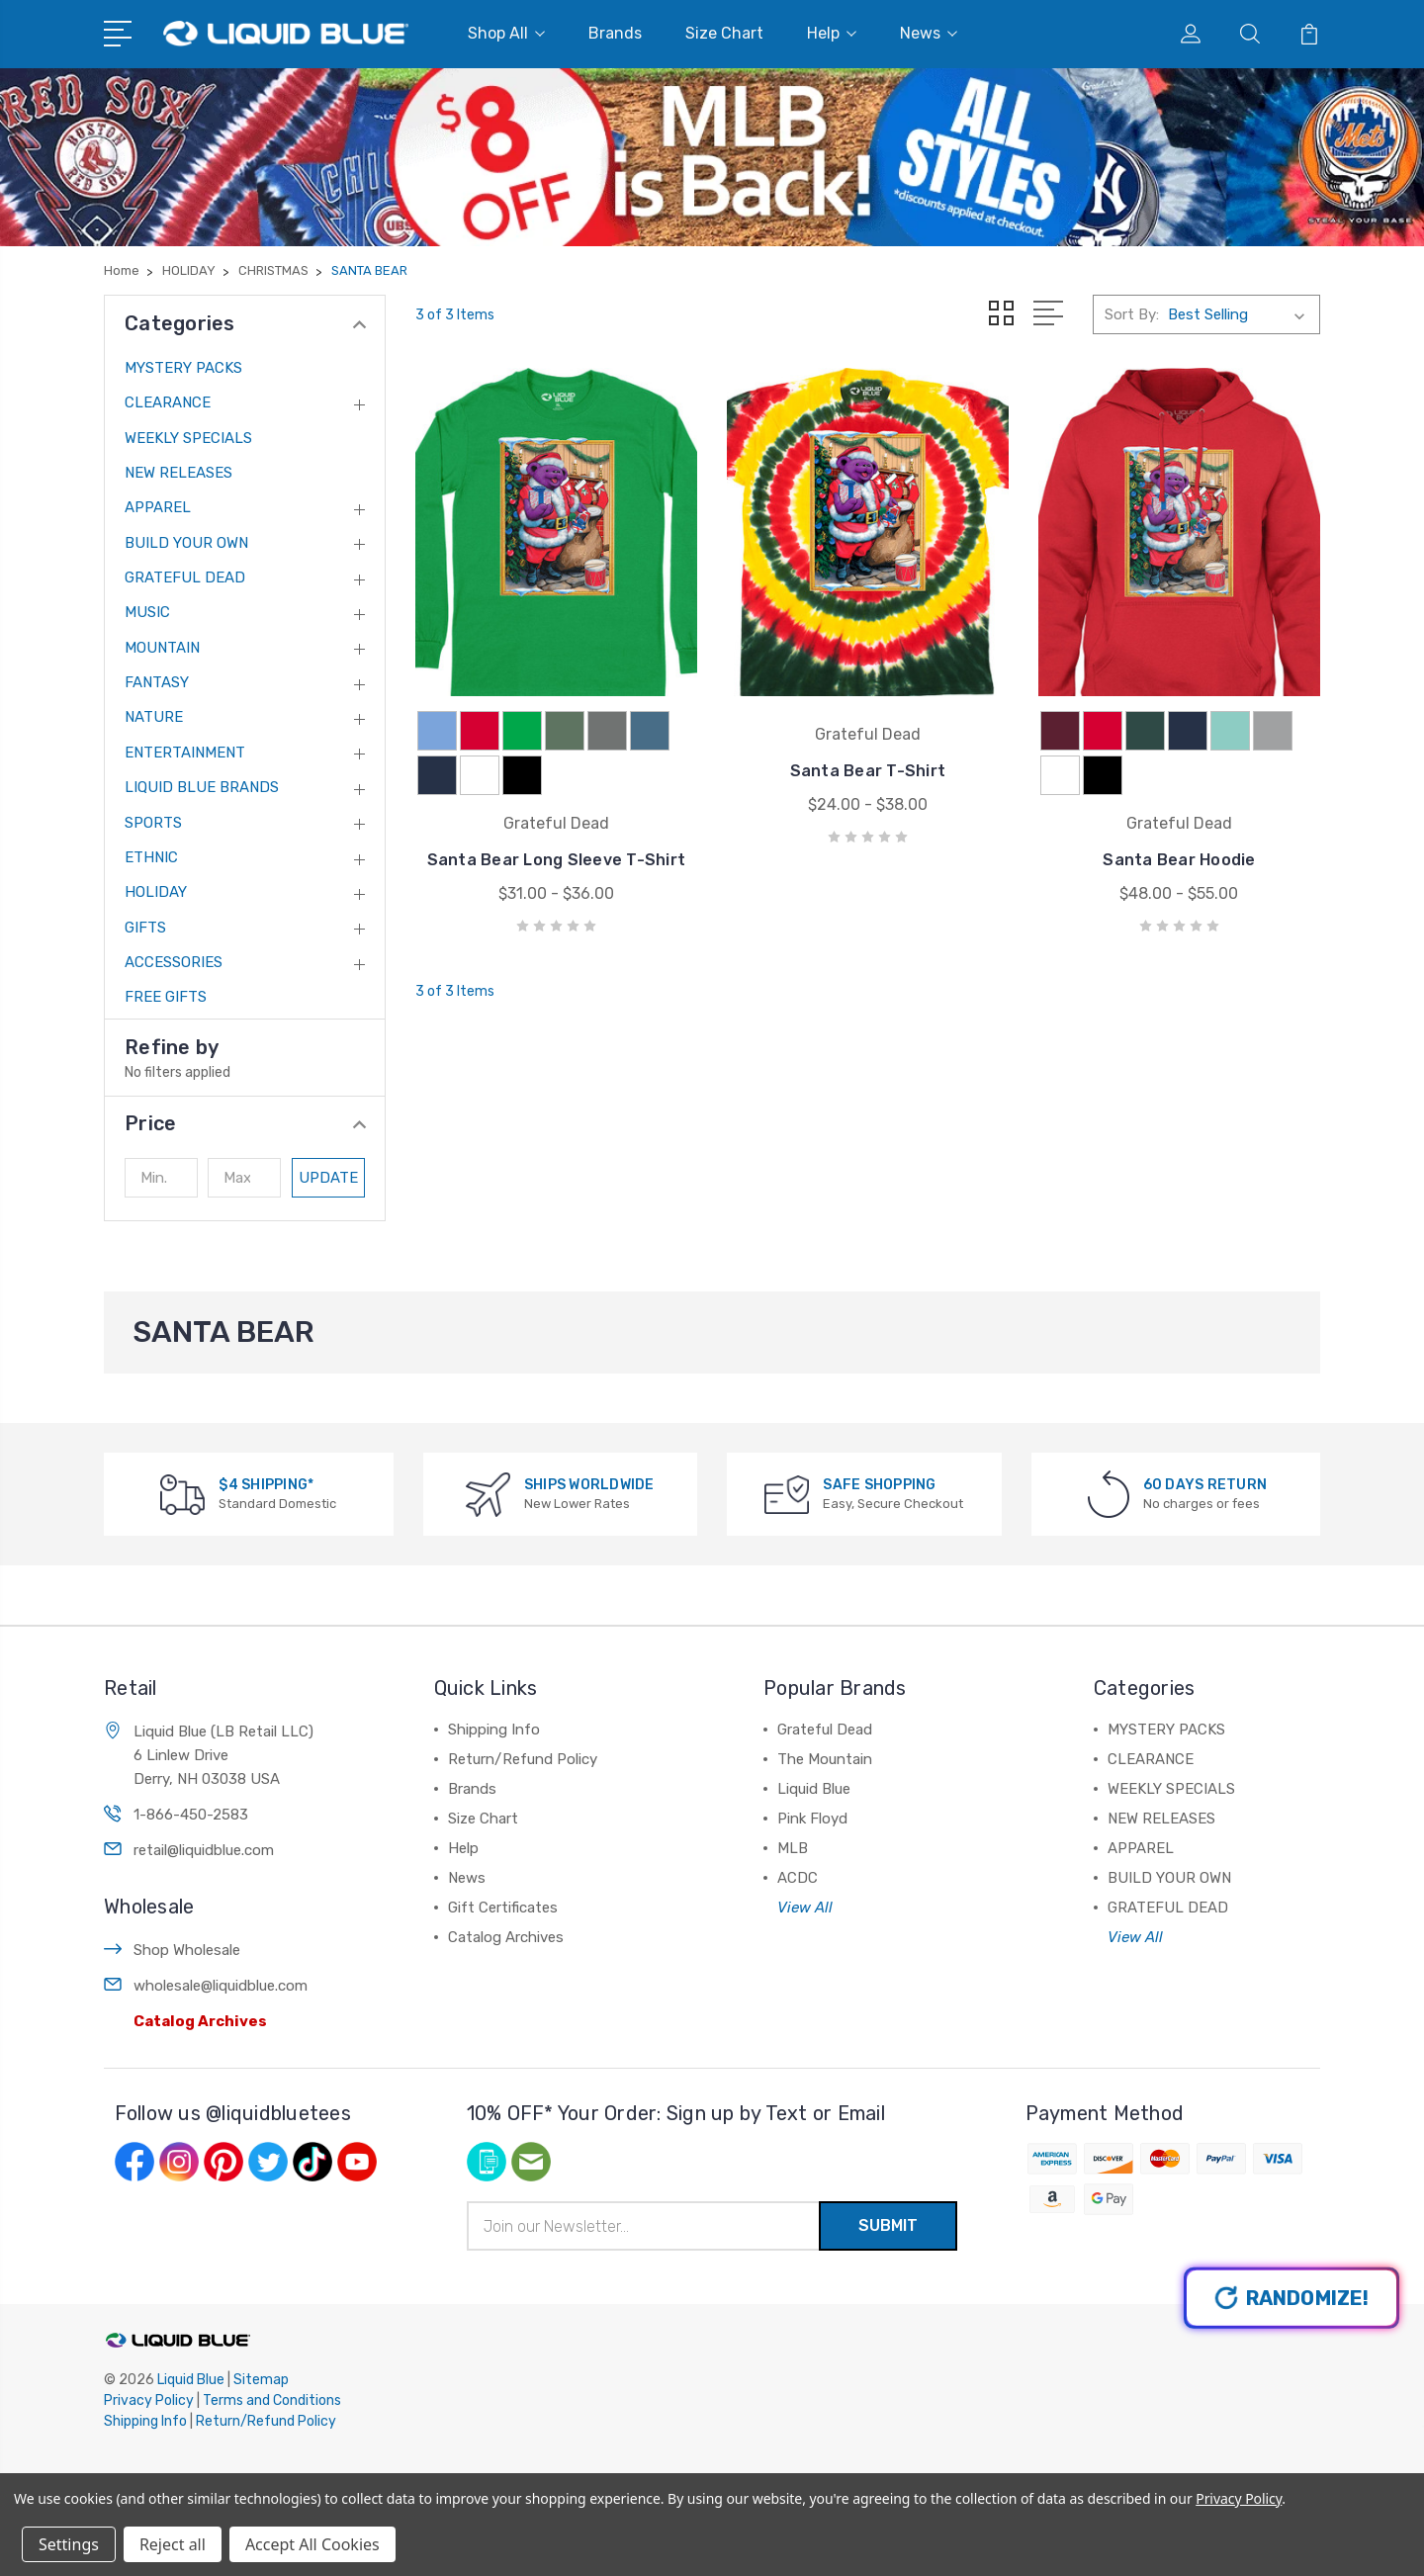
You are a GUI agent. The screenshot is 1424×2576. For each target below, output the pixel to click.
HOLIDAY (156, 892)
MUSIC (147, 612)
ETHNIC (151, 857)
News (928, 33)
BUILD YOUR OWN (186, 543)
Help (831, 33)
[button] (245, 1123)
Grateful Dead (824, 1729)
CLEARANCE (168, 402)
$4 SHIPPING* (266, 1484)
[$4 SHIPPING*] (182, 1493)
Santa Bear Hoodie (1179, 859)
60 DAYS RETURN (1205, 1484)
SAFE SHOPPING (879, 1484)
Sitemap (261, 2379)
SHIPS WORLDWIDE (589, 1484)
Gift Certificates (503, 1907)
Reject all (172, 2544)
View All (805, 1907)
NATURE (154, 717)
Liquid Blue (813, 1789)
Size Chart (724, 33)
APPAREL (158, 507)
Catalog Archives (200, 2021)
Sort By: (1132, 314)
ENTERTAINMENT (185, 752)
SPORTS (153, 823)
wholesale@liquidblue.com (221, 1986)
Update (329, 1178)
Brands (615, 33)
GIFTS (145, 927)
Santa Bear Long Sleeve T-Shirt (556, 859)
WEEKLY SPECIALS (188, 438)
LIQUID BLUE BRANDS (202, 787)
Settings (69, 2544)
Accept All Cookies (312, 2544)
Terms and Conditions (272, 2400)
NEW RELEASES (178, 473)
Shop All (506, 33)
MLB (792, 1848)
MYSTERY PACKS (183, 368)
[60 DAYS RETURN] (1108, 1493)
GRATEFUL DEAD (185, 577)
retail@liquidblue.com (204, 1850)
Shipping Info (494, 1729)
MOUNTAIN (162, 648)
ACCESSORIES (173, 962)
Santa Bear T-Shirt (868, 770)
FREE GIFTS (166, 997)
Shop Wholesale (187, 1950)
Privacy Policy (149, 2400)
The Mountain (824, 1759)
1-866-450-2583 (191, 1814)
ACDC (797, 1878)
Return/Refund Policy (522, 1759)
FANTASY (157, 682)
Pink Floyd (812, 1818)
